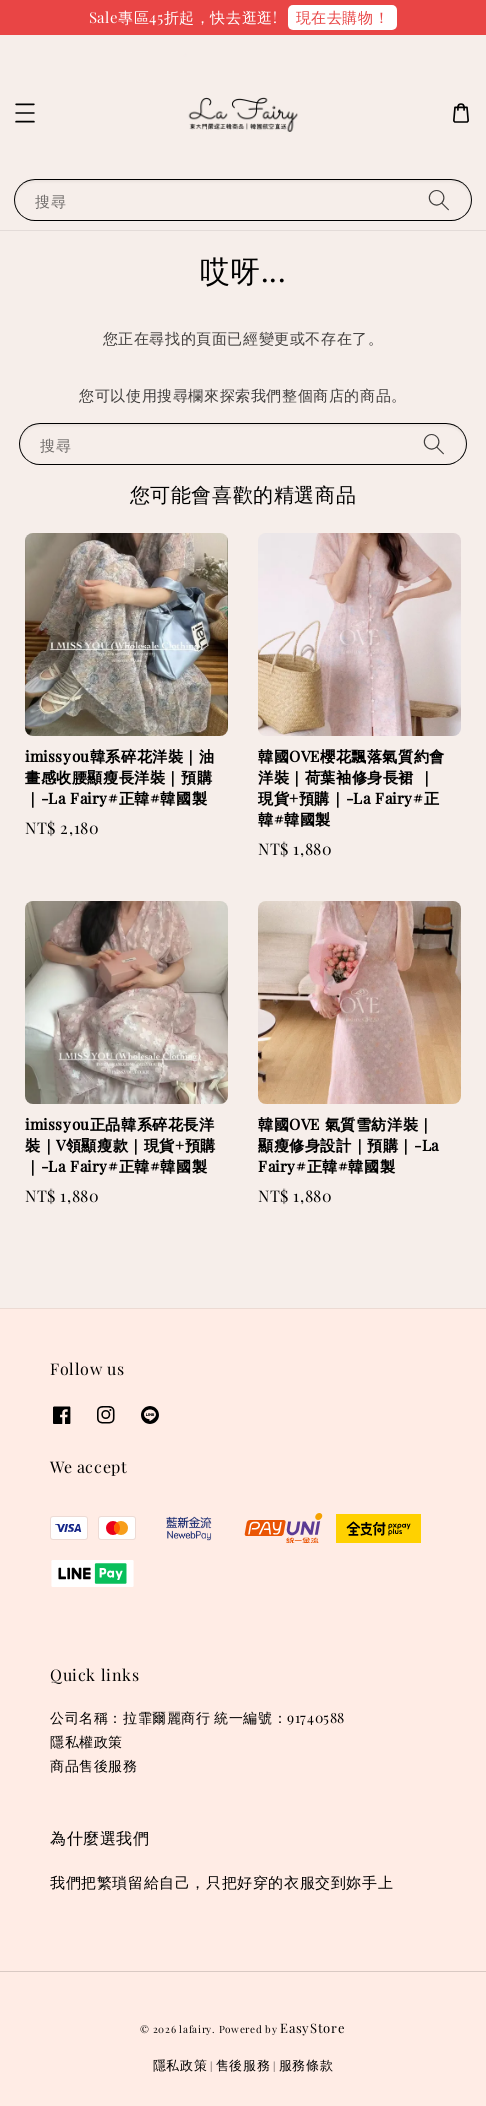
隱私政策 (180, 2064)
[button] (25, 113)
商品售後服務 (94, 1765)
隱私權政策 (86, 1741)
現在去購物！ (343, 17)
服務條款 (306, 2064)
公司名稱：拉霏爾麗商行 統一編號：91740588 (197, 1717)
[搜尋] (439, 199)
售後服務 (243, 2064)
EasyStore (312, 2027)
